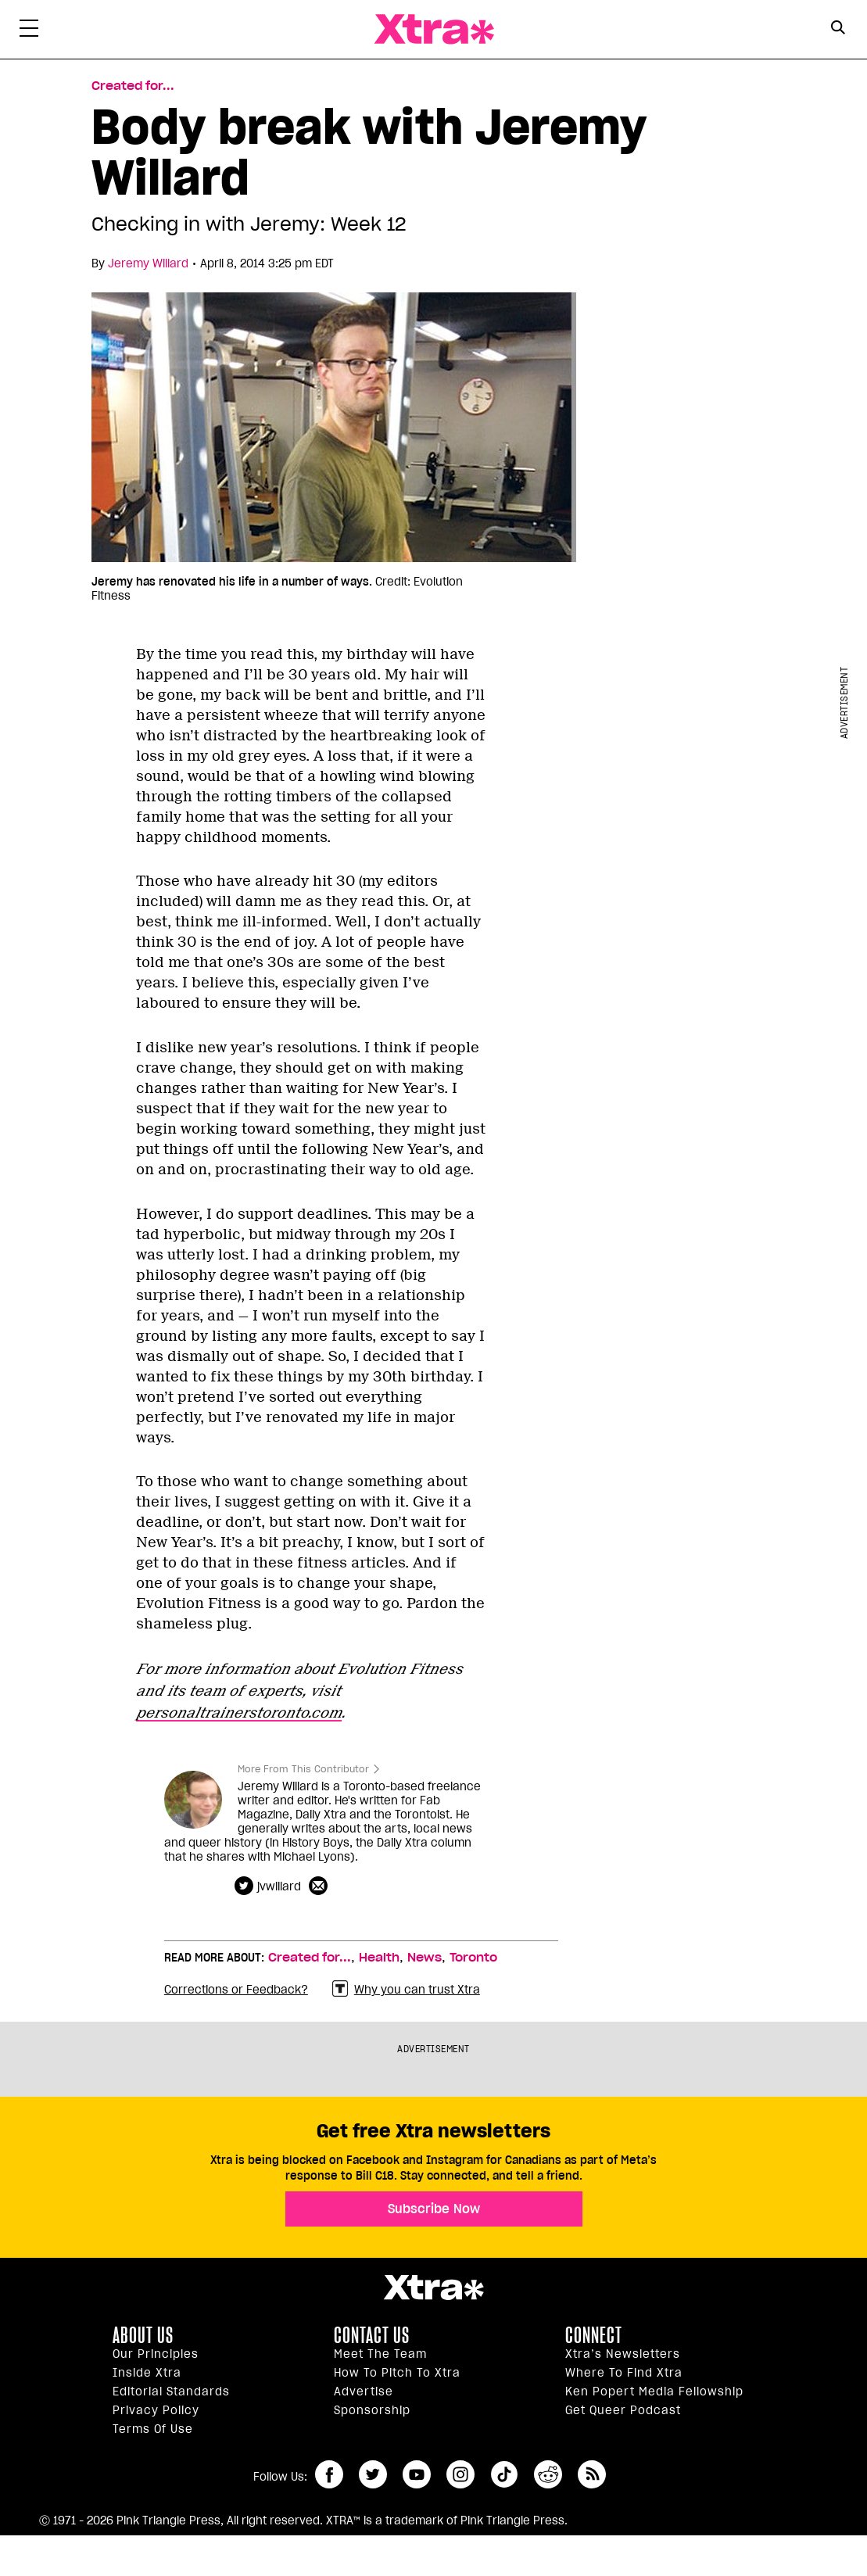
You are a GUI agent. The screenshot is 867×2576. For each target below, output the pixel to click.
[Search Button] (837, 28)
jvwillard (279, 1886)
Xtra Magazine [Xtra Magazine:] (433, 2287)
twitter (373, 2474)
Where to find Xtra (623, 2373)
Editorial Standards (171, 2391)
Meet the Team (380, 2354)
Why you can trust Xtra (406, 1989)
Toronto (473, 1958)
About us (143, 2335)
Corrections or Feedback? (236, 1990)
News (424, 1958)
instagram (460, 2474)
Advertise (363, 2391)
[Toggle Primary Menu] (29, 31)
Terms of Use (153, 2429)
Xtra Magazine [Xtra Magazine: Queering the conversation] (433, 29)
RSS (592, 2474)
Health (379, 1958)
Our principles (156, 2354)
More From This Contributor (303, 1769)
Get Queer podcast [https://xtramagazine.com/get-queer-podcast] (623, 2410)
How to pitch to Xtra (397, 2373)
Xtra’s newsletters (622, 2354)
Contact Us (372, 2335)
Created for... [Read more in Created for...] (132, 86)
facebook (329, 2474)
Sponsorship (372, 2410)
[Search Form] (837, 29)
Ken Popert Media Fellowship (654, 2391)
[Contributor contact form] (320, 1886)
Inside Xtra (147, 2373)
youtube (417, 2474)
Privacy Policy (156, 2410)
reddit (548, 2474)
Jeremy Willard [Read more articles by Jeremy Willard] (148, 263)
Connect (593, 2335)
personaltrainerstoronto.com (239, 1713)
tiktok (504, 2474)
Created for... (309, 1958)
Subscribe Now (434, 2208)
